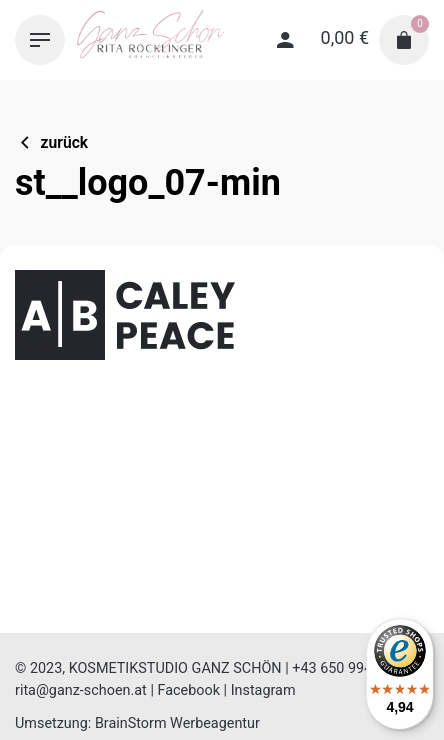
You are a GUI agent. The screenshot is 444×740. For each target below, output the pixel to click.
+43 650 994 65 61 (352, 668)
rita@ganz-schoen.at (81, 690)
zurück (51, 143)
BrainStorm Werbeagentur (177, 723)
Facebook (188, 690)
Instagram (263, 690)
